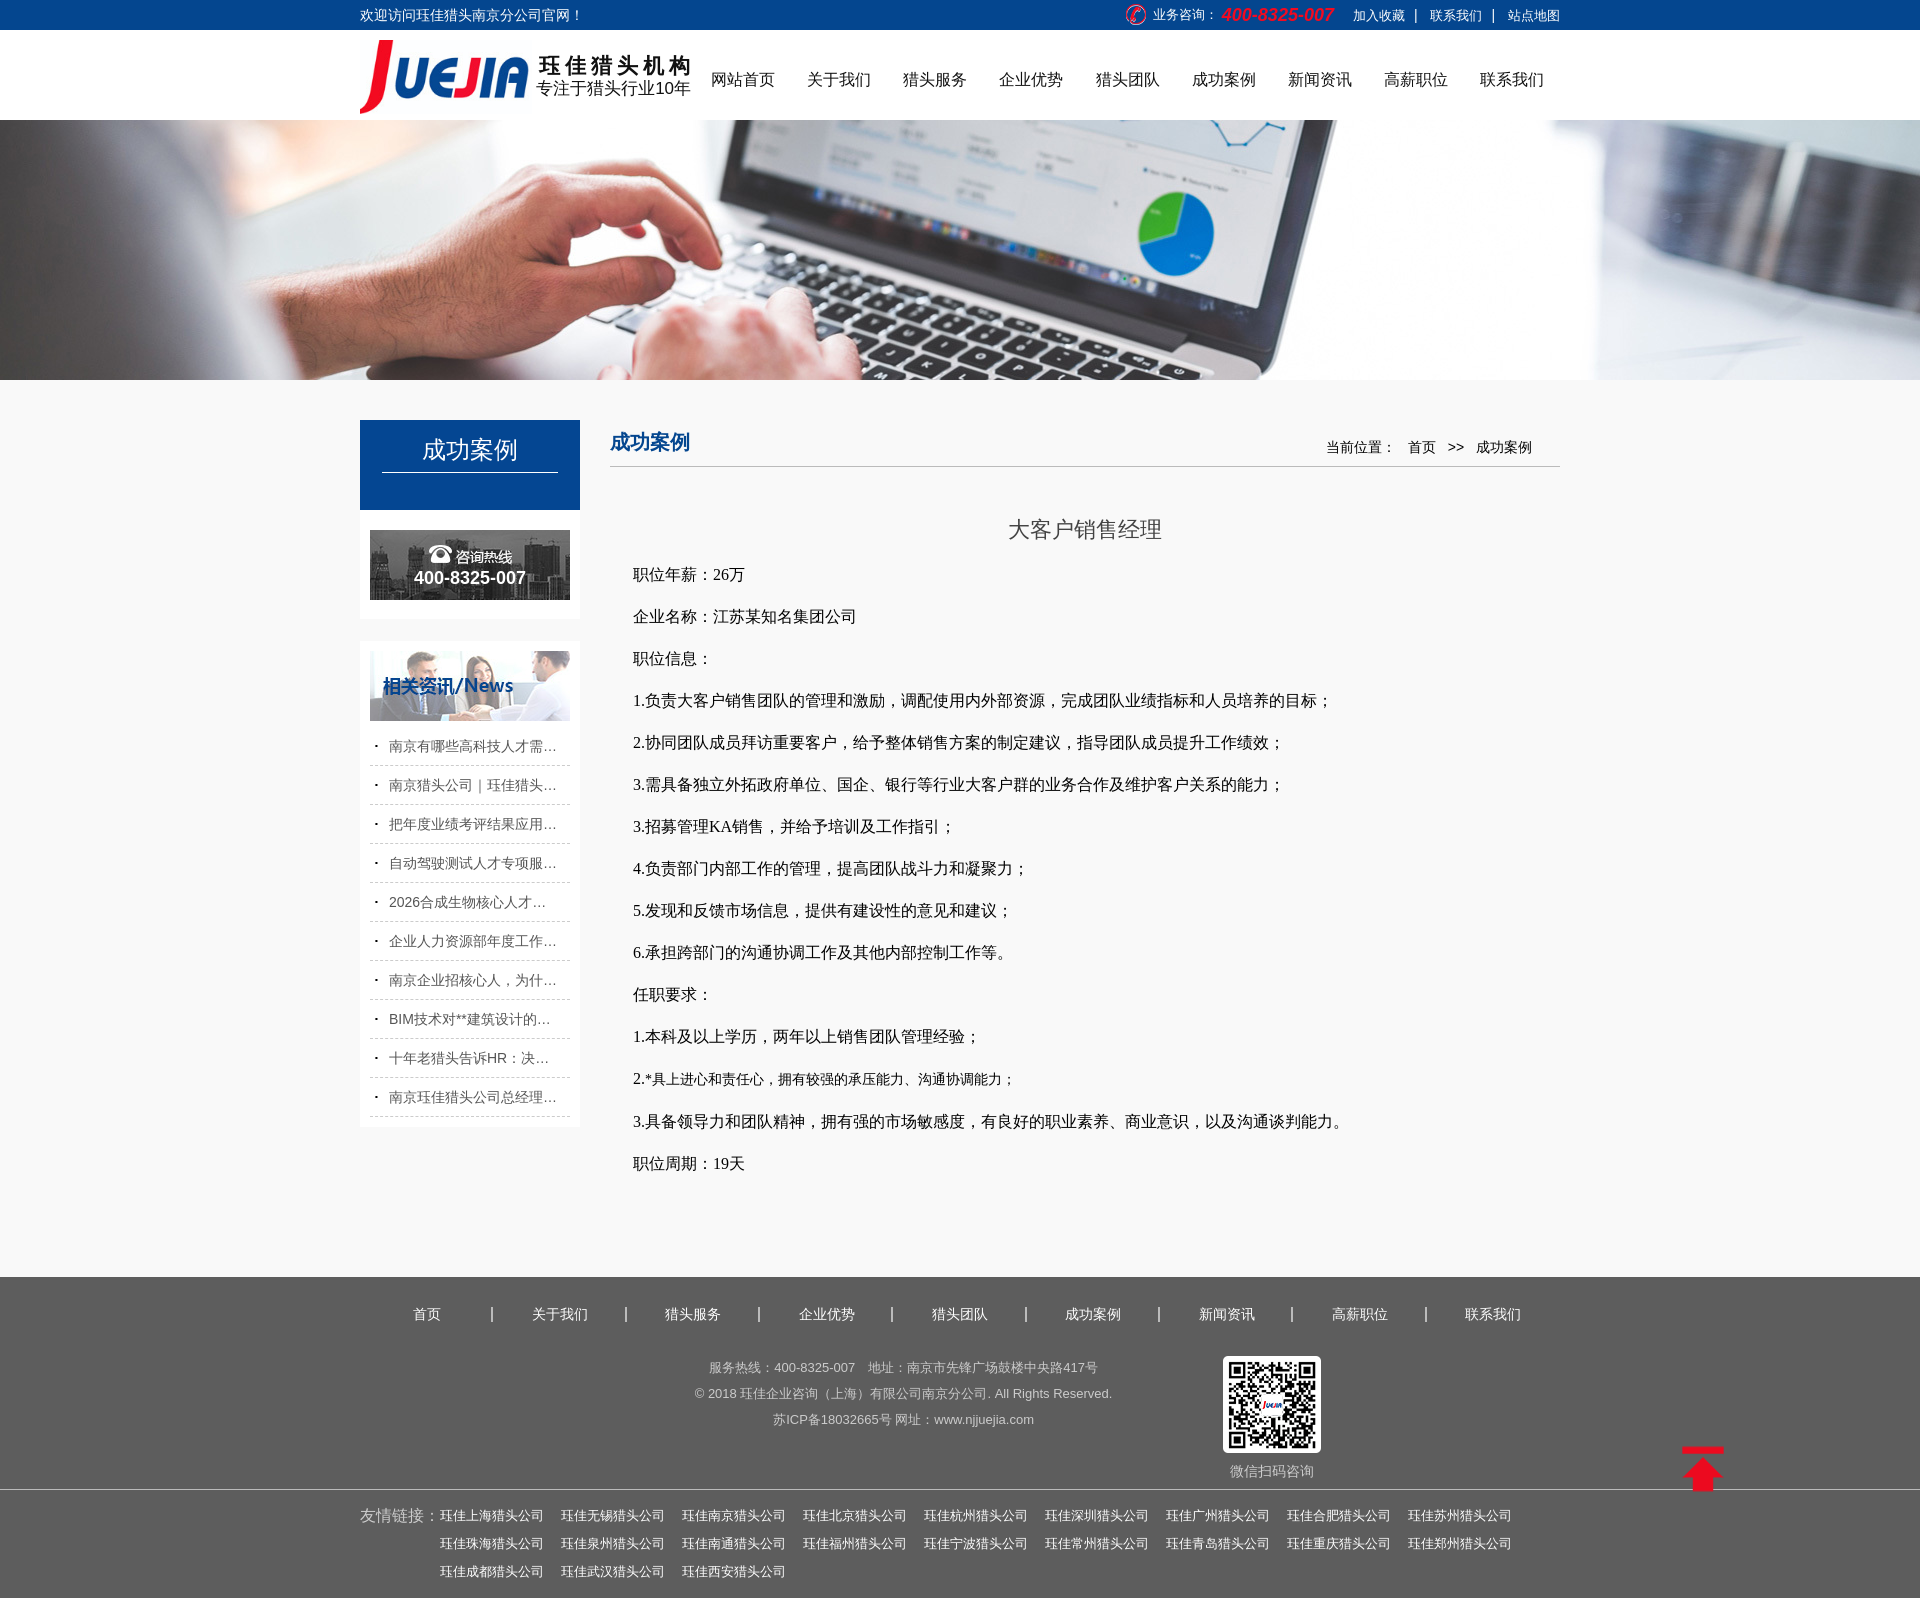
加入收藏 (1379, 15)
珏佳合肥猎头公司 (1339, 1515)
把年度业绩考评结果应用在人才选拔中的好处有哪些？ (479, 824)
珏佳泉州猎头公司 (613, 1543)
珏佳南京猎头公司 (734, 1515)
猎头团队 (1128, 79)
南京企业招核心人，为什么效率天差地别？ (479, 980)
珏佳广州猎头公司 (1218, 1515)
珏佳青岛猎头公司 (1218, 1543)
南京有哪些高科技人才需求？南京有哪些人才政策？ (479, 746)
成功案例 (1224, 79)
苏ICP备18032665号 (832, 1419)
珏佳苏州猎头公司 (1460, 1515)
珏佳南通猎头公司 (734, 1543)
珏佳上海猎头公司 (492, 1515)
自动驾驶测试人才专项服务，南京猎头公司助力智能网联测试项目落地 (479, 863)
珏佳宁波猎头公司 (976, 1543)
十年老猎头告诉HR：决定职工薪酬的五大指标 (479, 1058)
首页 (1422, 447)
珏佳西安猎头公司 (734, 1571)
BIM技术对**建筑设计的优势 (477, 1019)
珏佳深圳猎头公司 (1097, 1515)
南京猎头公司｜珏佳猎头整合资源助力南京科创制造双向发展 (479, 785)
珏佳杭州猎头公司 (976, 1515)
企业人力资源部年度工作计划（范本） (479, 941)
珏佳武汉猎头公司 (613, 1571)
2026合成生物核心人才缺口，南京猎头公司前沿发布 (479, 902)
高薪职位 (1416, 79)
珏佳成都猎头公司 (492, 1571)
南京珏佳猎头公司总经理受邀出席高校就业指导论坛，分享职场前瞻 (479, 1097)
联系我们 (1456, 15)
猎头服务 (935, 79)
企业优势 (1031, 79)
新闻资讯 (1320, 79)
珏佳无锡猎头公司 (613, 1515)
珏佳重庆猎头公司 (1339, 1543)
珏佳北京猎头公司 (855, 1515)
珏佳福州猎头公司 (855, 1543)
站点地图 (1534, 15)
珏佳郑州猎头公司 (1460, 1543)
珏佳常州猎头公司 (1097, 1543)
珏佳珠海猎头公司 (492, 1543)
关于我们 (839, 79)
